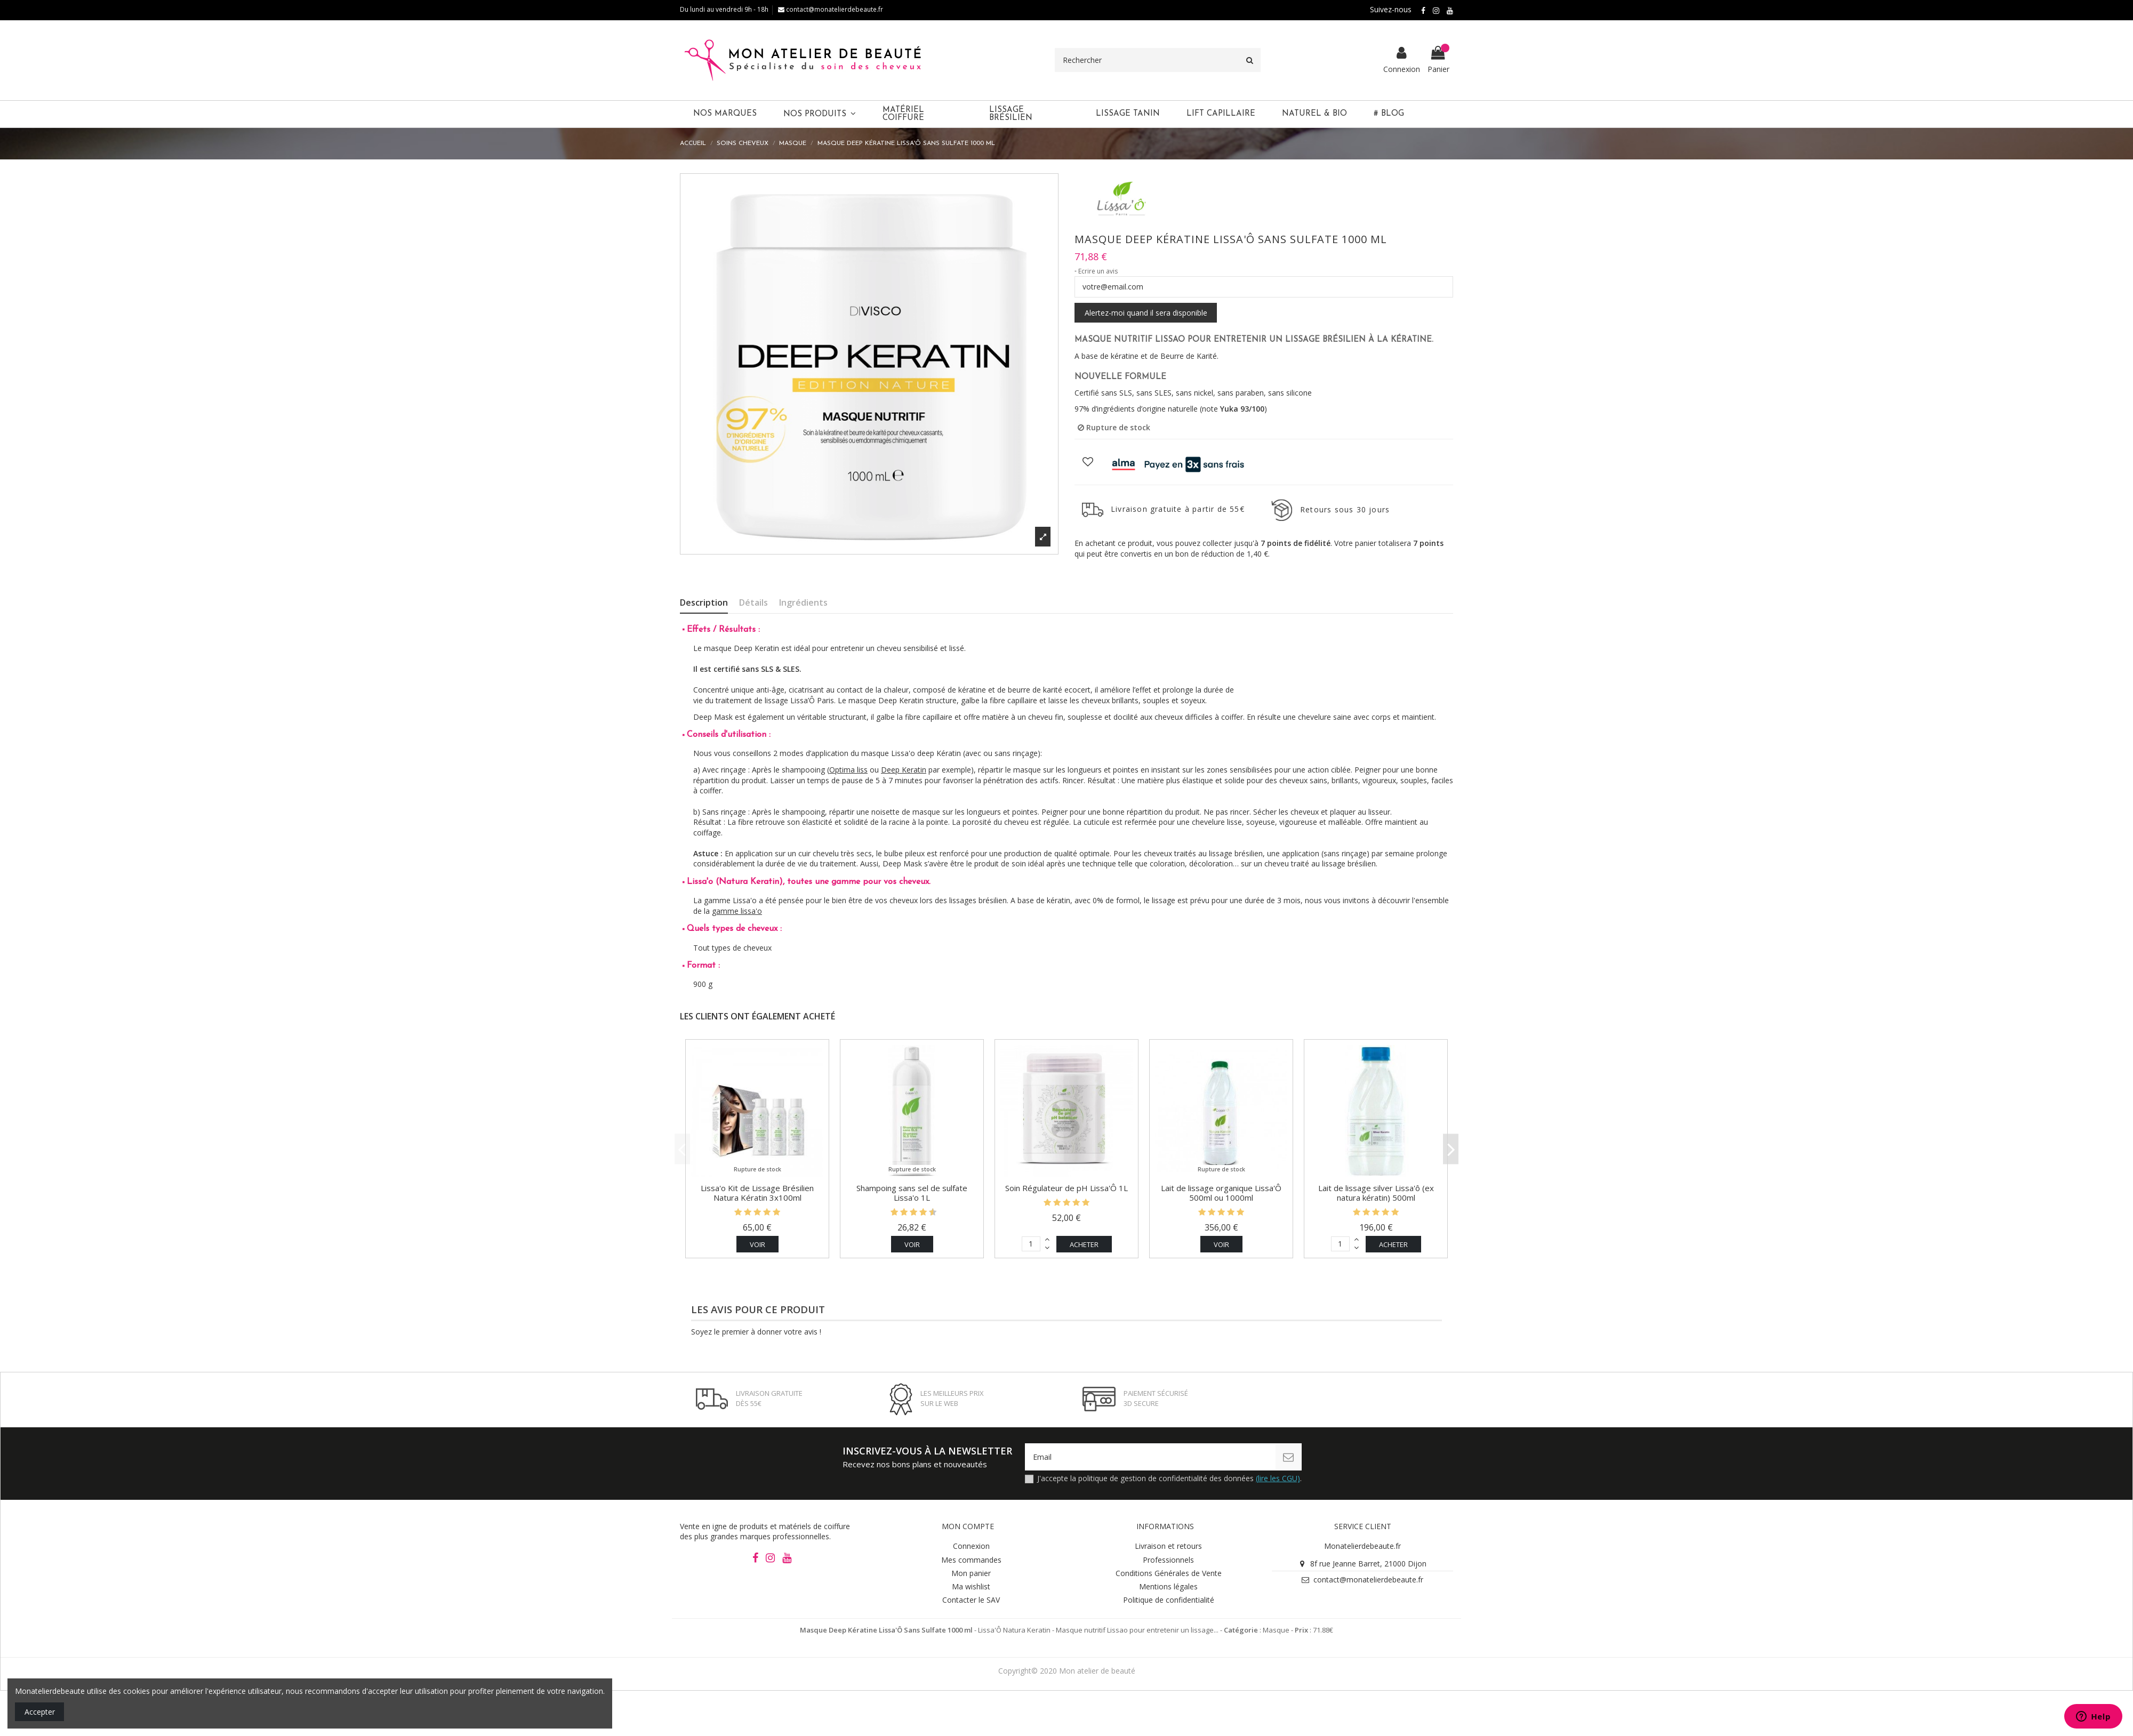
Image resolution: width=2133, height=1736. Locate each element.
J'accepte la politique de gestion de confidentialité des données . (1169, 1478)
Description (704, 603)
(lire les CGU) (1278, 1478)
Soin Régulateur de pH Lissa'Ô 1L (1066, 1188)
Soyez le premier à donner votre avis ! (756, 1332)
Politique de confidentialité (1168, 1600)
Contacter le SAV (971, 1600)
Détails (753, 603)
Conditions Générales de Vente (1169, 1573)
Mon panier (971, 1573)
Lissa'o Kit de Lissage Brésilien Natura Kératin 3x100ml (757, 1193)
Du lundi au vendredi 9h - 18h (724, 9)
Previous (682, 1149)
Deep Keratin (903, 770)
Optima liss (848, 770)
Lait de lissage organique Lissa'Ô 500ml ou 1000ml (1221, 1193)
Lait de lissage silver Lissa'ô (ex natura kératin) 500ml (1376, 1193)
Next (1450, 1149)
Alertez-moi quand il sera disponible (1146, 313)
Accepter (40, 1712)
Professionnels (1168, 1560)
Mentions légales (1168, 1586)
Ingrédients (803, 603)
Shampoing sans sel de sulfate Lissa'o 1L (911, 1193)
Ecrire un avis (1098, 271)
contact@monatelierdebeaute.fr (830, 9)
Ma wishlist (971, 1586)
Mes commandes (971, 1560)
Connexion (971, 1546)
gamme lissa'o (737, 911)
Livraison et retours (1168, 1546)
